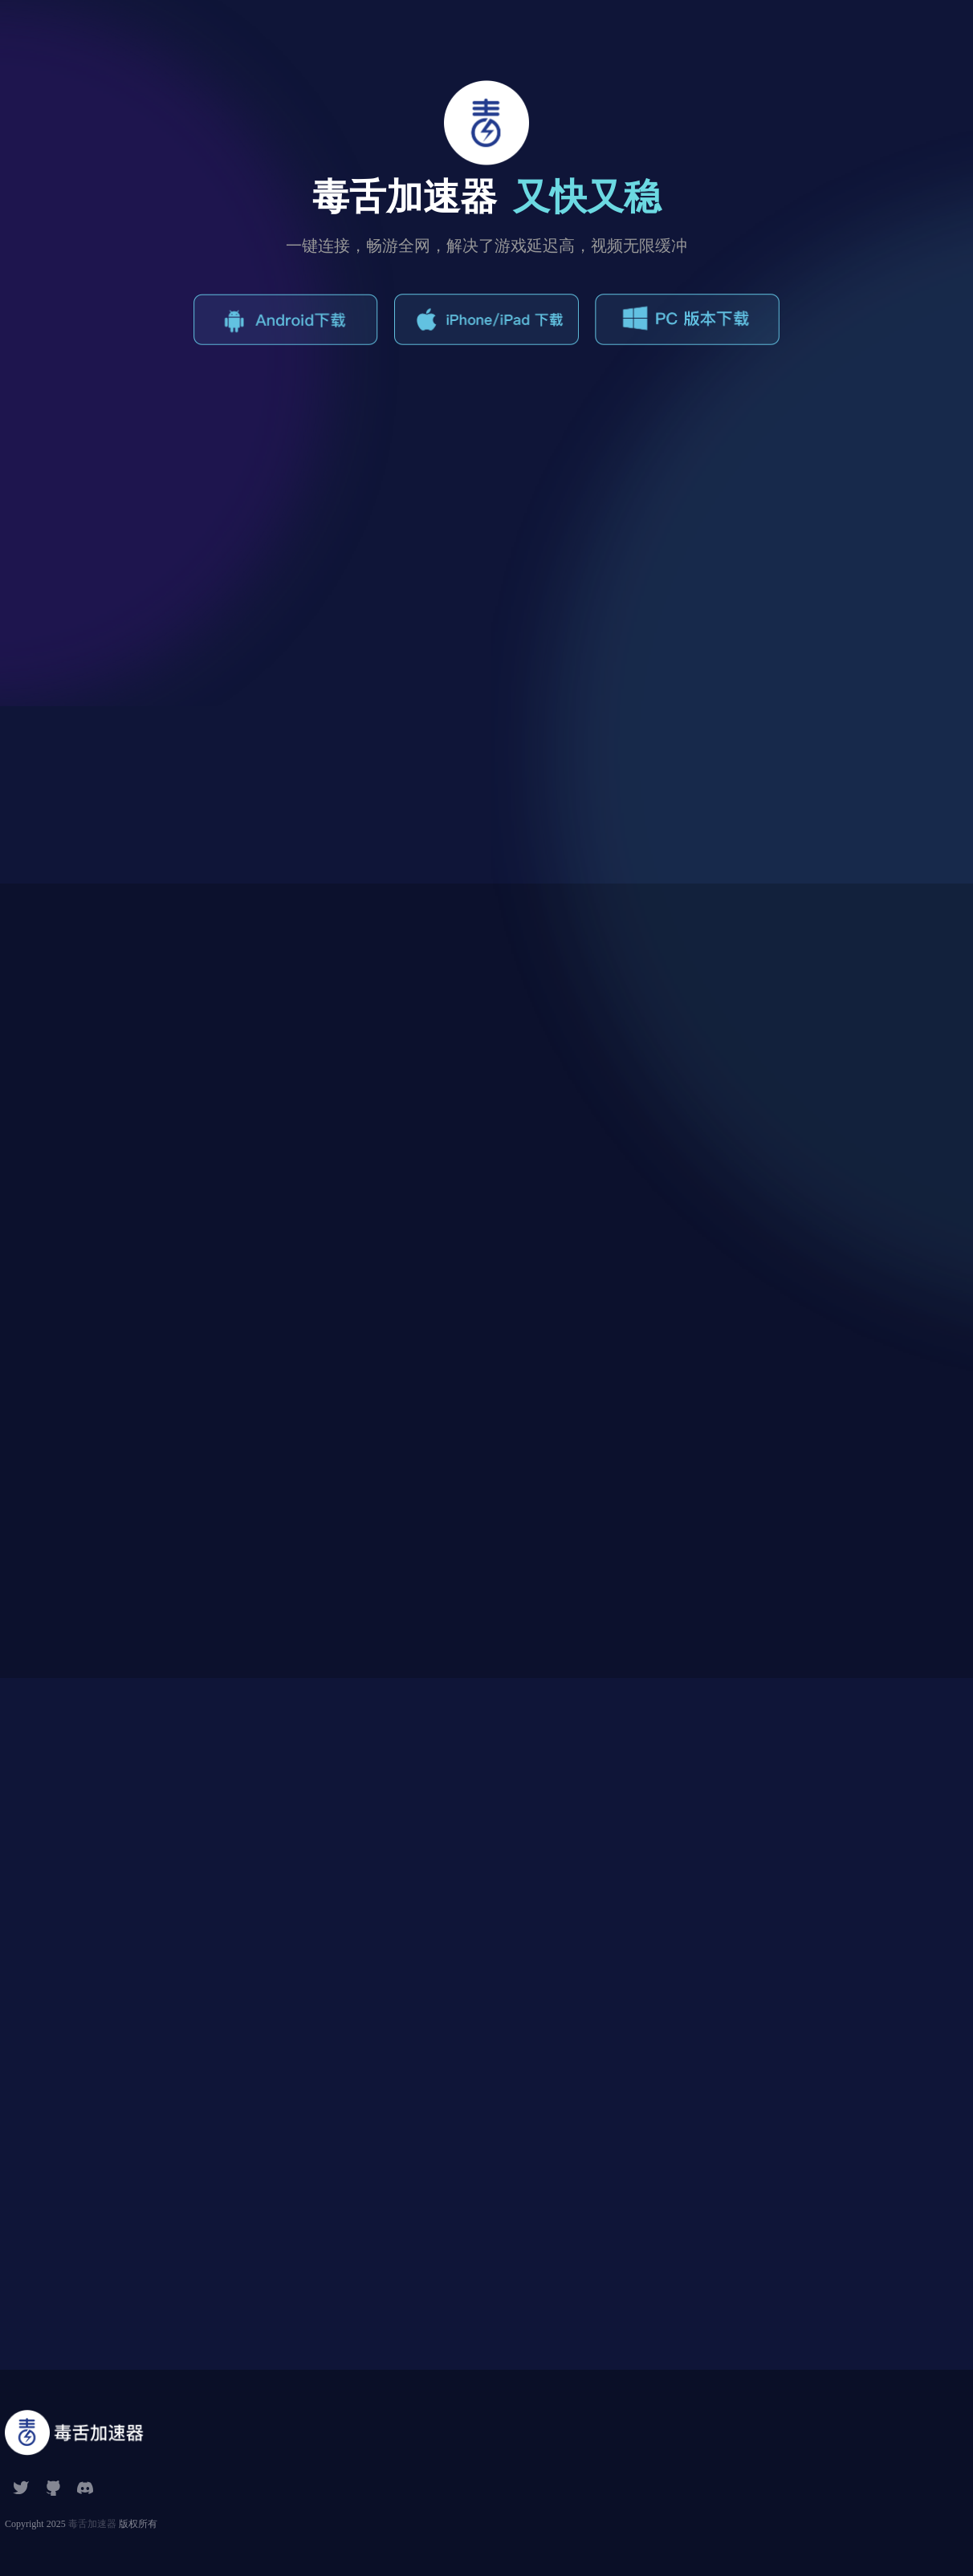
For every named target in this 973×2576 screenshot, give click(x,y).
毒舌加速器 (92, 2523)
